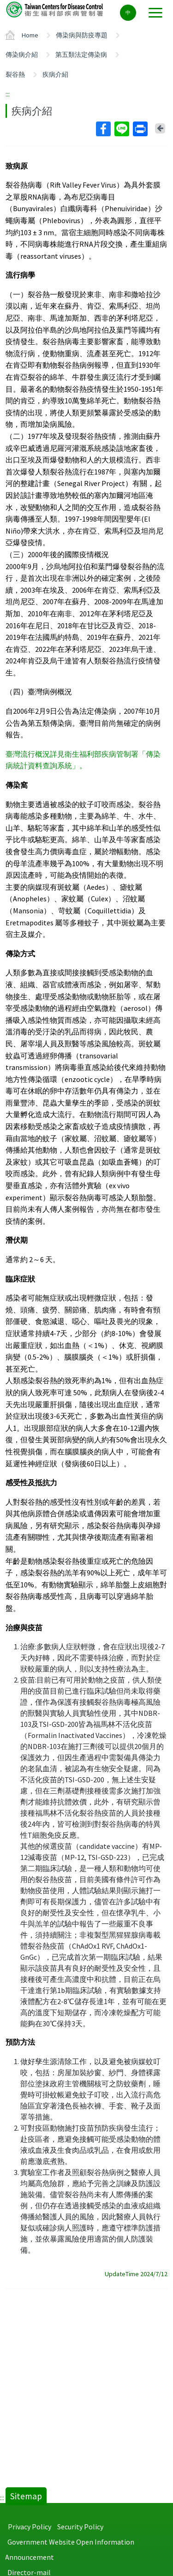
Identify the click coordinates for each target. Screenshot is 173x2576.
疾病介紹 (55, 74)
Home (30, 35)
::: (8, 93)
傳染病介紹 (22, 54)
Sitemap (26, 2496)
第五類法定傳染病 (81, 54)
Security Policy (80, 2526)
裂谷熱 (15, 74)
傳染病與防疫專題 (81, 35)
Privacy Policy (29, 2526)
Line (121, 129)
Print (140, 129)
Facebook (103, 129)
